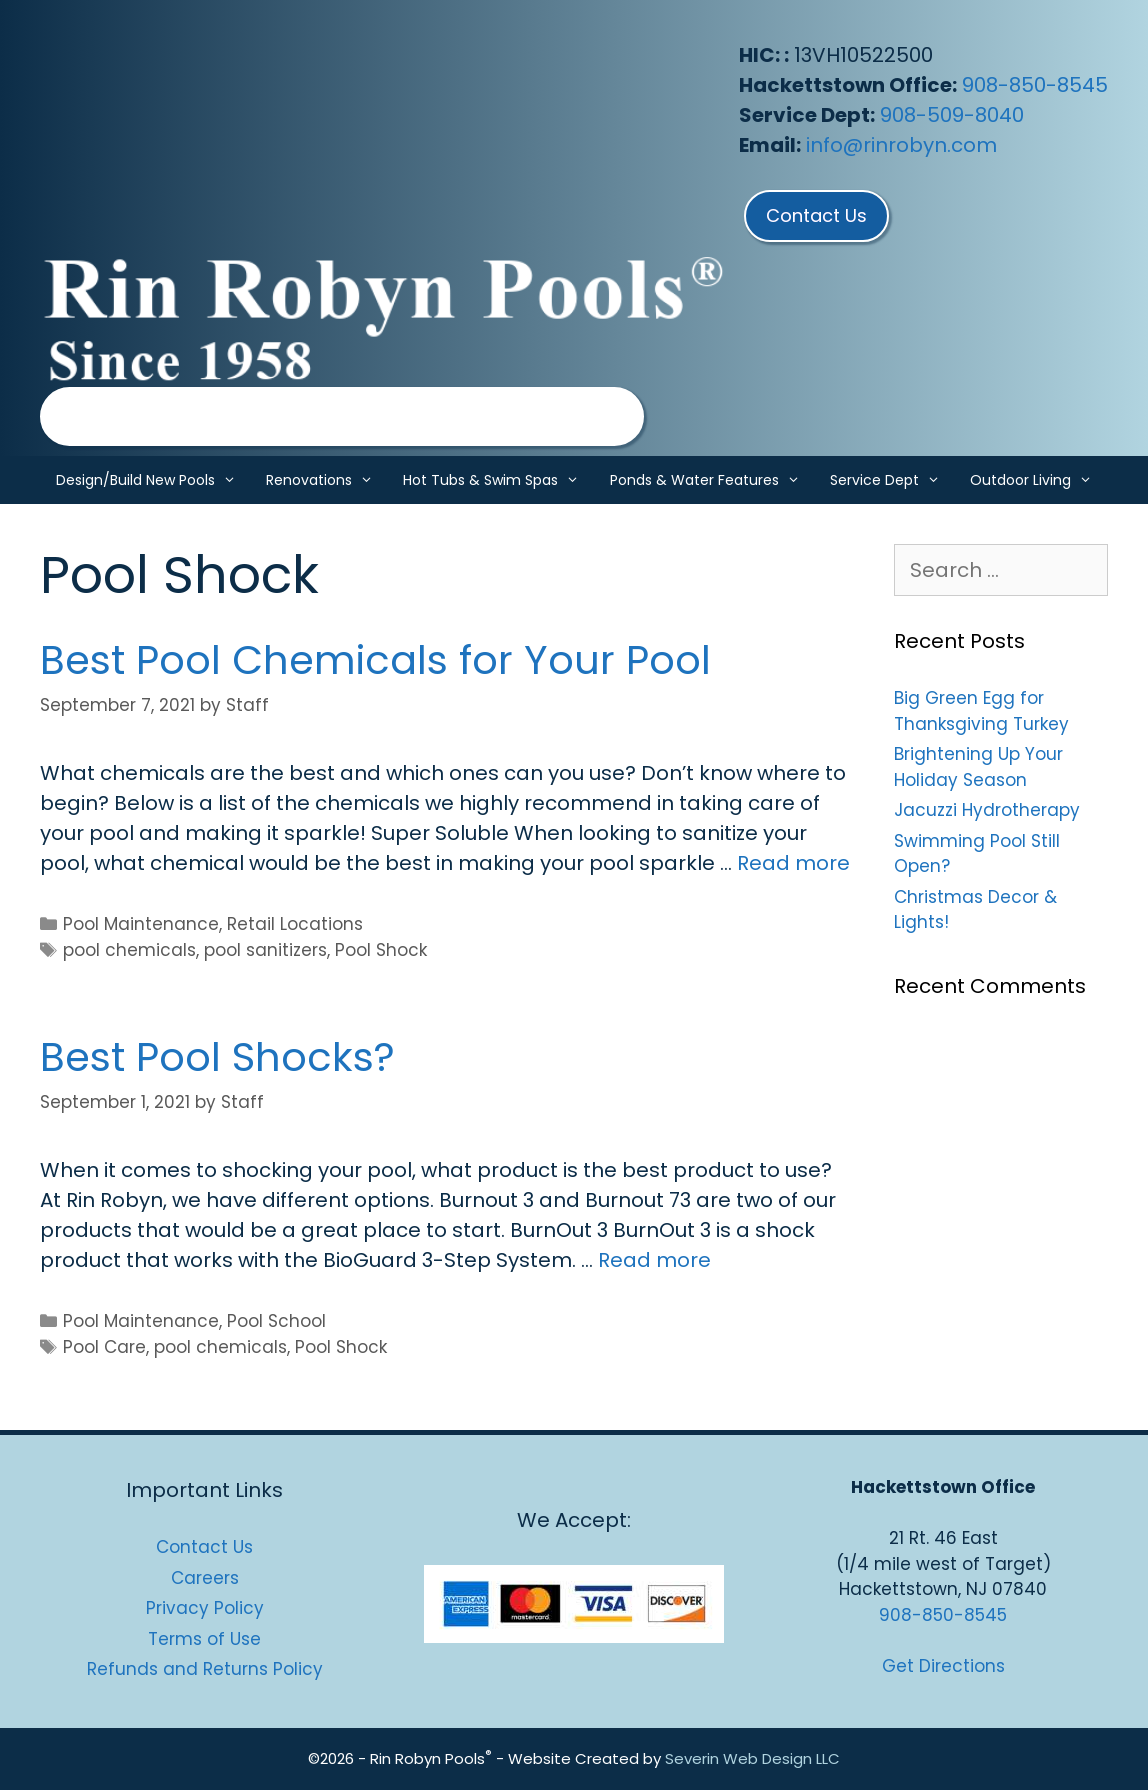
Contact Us (204, 1547)
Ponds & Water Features (712, 480)
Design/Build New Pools (153, 480)
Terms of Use (204, 1639)
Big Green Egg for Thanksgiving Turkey (981, 711)
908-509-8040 (952, 115)
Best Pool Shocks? (217, 1057)
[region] (342, 416)
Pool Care (104, 1347)
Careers (205, 1578)
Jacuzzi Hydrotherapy (987, 810)
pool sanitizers (265, 950)
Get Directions (943, 1666)
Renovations (327, 480)
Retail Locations (295, 924)
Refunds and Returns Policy (205, 1669)
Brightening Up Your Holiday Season (978, 767)
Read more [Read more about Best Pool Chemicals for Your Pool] (793, 863)
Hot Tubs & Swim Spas (498, 480)
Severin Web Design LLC (752, 1758)
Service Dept (892, 480)
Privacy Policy (205, 1608)
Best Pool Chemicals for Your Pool (375, 660)
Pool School (276, 1321)
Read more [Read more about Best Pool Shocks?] (654, 1260)
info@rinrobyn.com (901, 145)
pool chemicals (129, 950)
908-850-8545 (1035, 85)
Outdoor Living (1038, 480)
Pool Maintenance (141, 924)
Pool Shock (381, 950)
